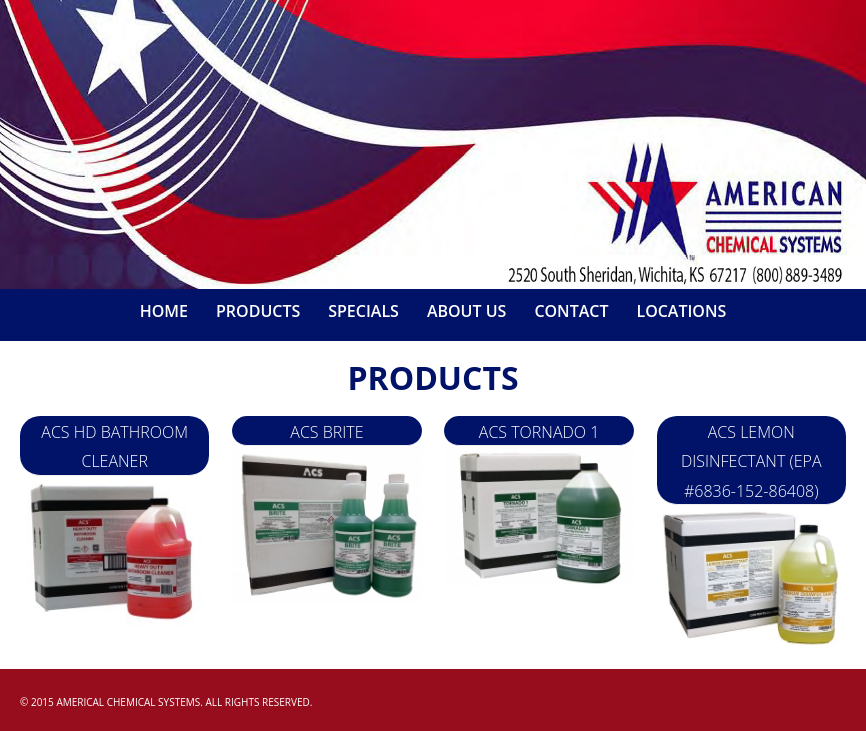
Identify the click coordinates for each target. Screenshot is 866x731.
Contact (571, 311)
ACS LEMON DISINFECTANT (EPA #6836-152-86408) (751, 461)
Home (164, 311)
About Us (466, 311)
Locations (681, 311)
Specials (363, 311)
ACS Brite (326, 432)
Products (258, 311)
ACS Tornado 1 (539, 432)
